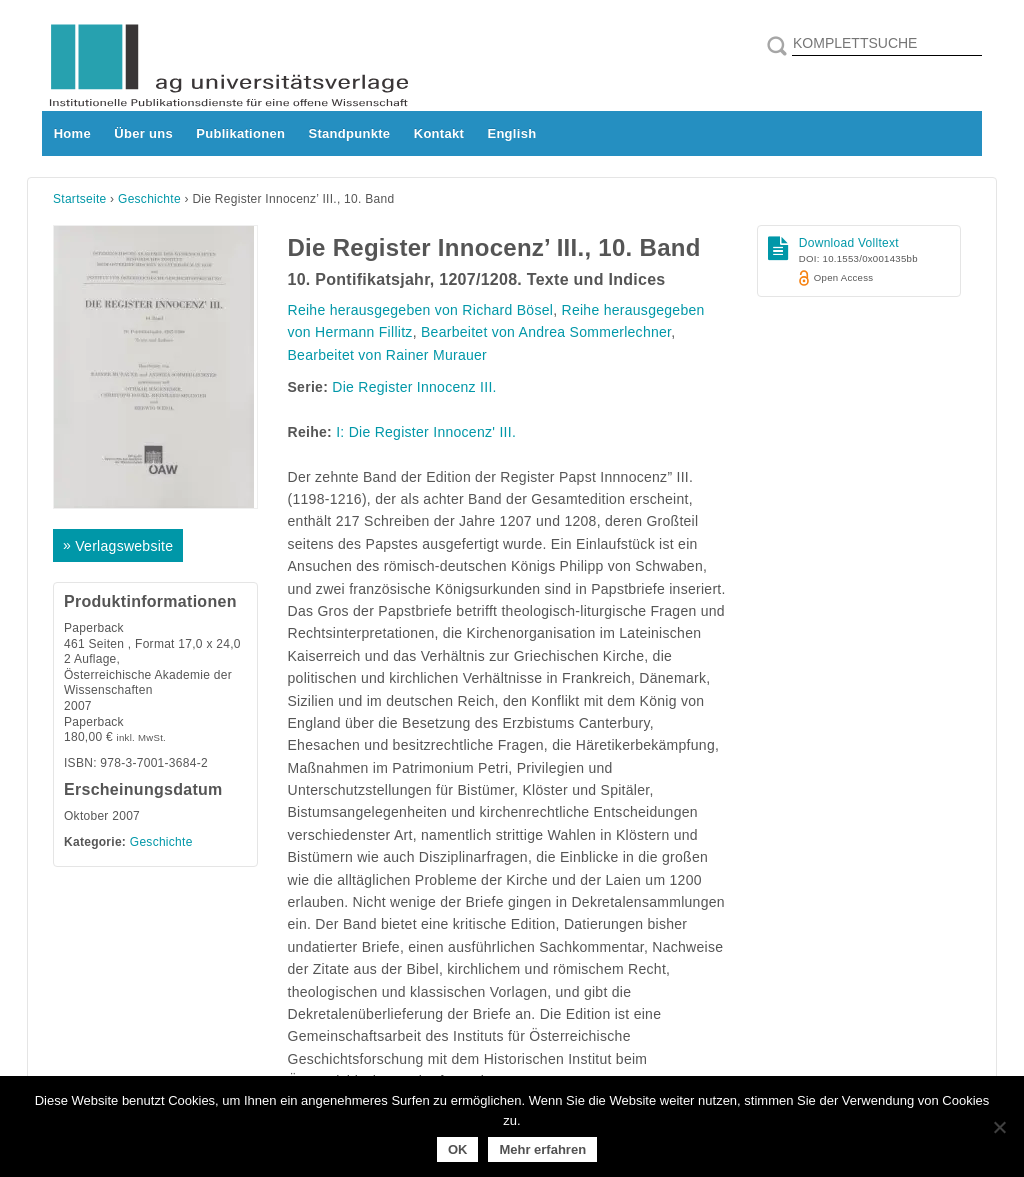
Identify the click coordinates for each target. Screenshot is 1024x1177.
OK (458, 1149)
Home (72, 133)
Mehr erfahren (542, 1149)
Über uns (143, 133)
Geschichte (149, 199)
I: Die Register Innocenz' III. (426, 432)
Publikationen (240, 133)
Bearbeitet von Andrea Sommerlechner (546, 332)
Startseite (80, 199)
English (511, 133)
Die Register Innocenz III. (414, 387)
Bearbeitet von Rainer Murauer (388, 355)
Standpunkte (350, 133)
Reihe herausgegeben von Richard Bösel (421, 310)
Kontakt (439, 133)
